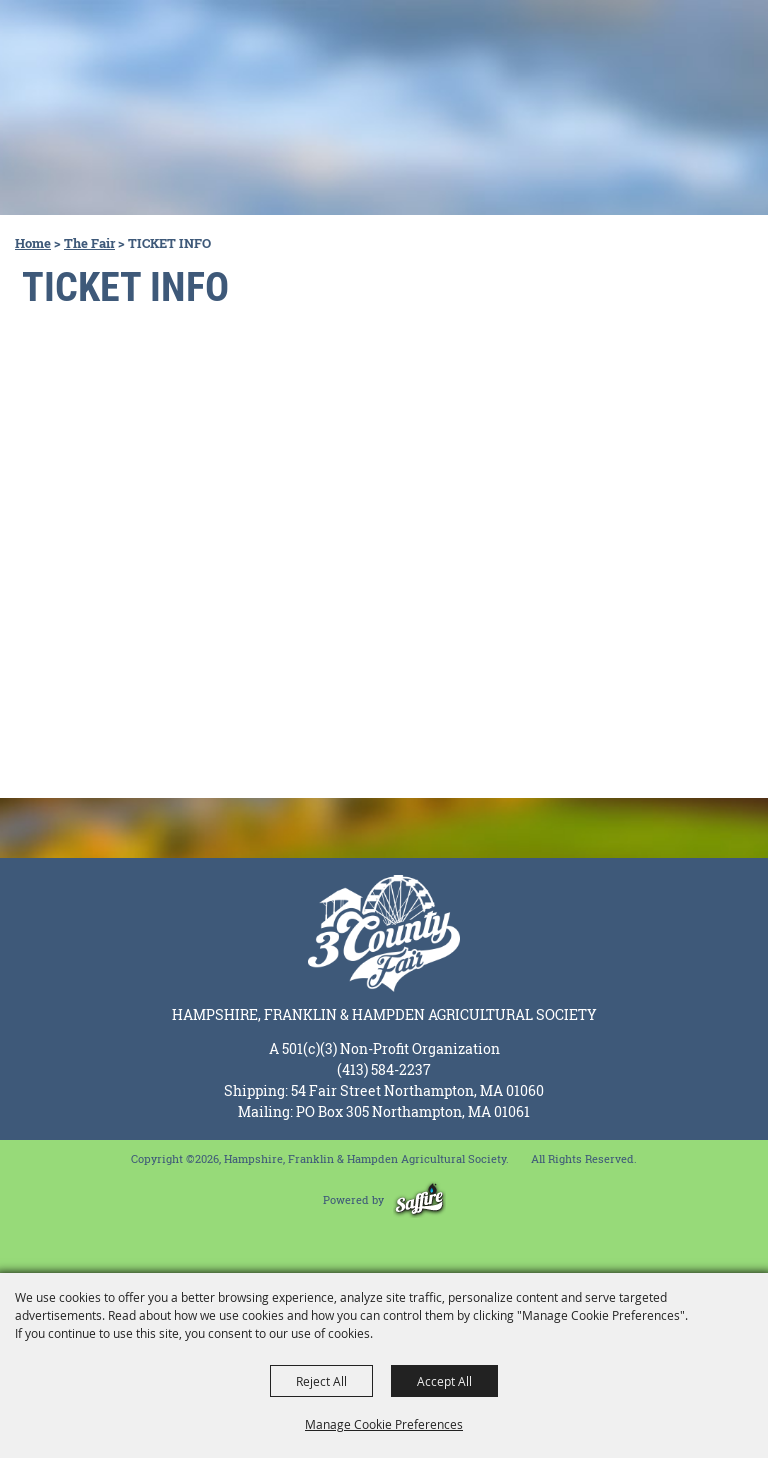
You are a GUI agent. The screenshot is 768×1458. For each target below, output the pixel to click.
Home (33, 243)
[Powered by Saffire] (419, 1199)
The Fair (89, 243)
